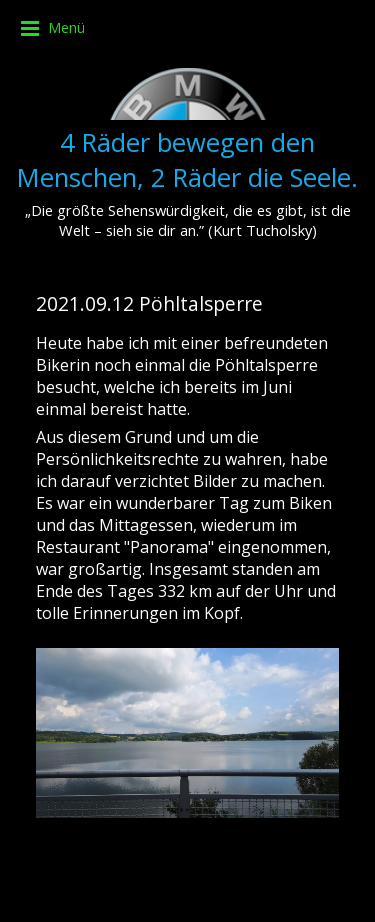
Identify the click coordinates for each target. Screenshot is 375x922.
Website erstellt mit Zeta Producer (187, 891)
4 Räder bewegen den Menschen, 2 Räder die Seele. (187, 160)
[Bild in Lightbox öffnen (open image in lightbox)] (187, 733)
